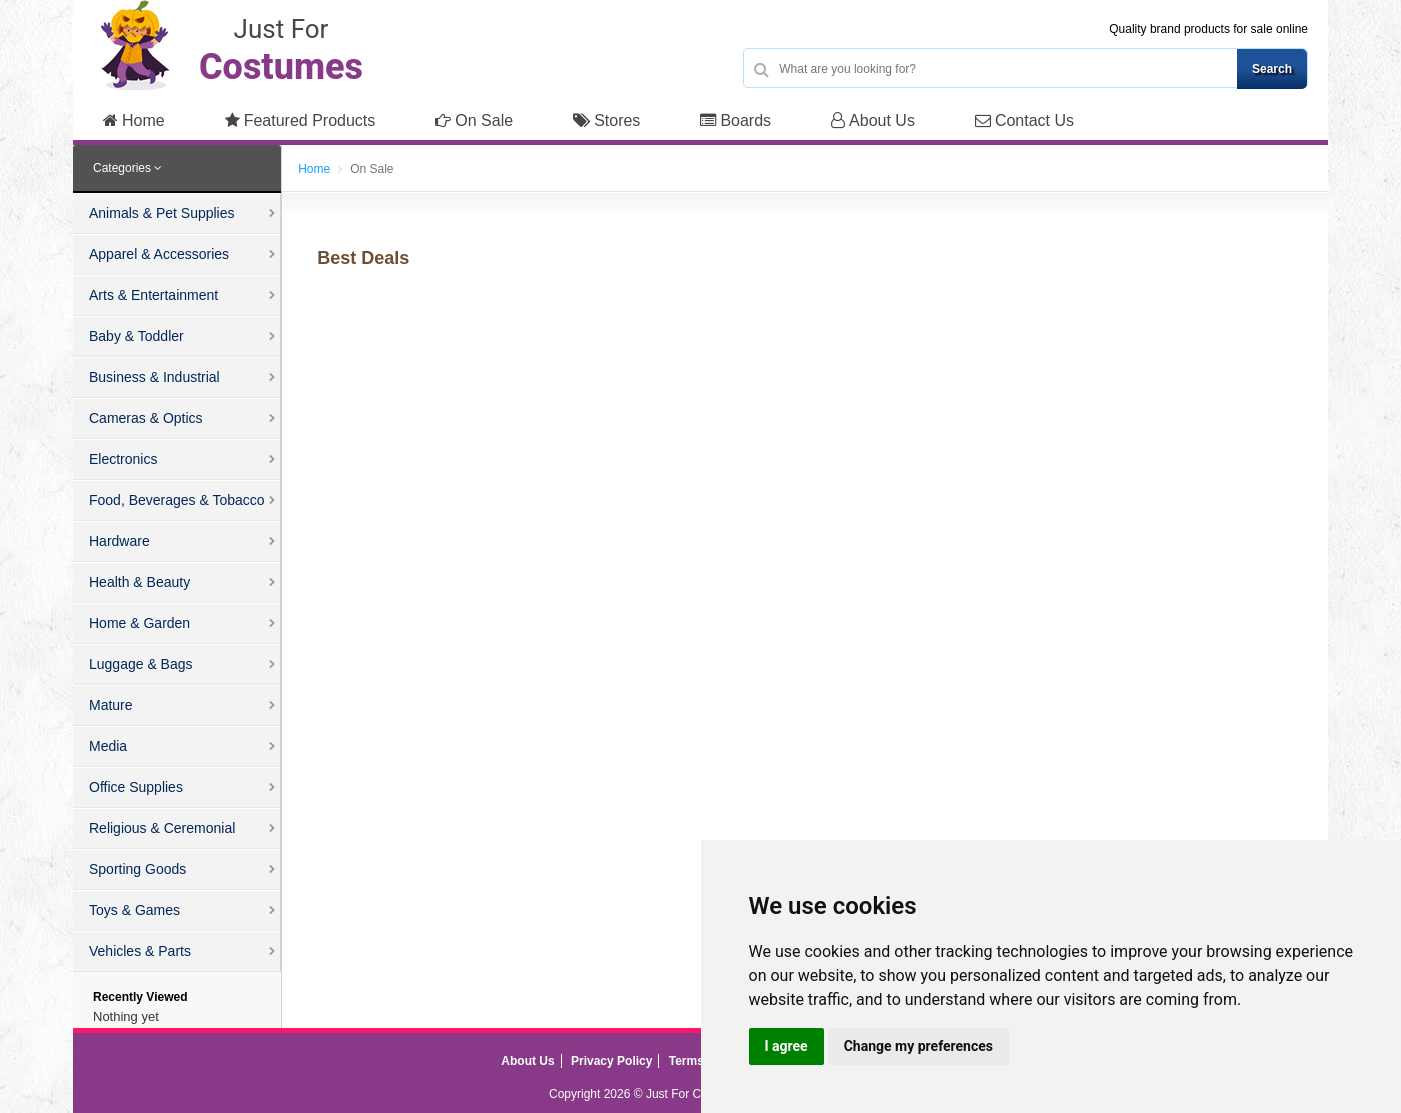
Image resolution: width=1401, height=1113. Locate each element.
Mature (111, 705)
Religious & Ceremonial (162, 828)
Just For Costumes (696, 1094)
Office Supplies (136, 787)
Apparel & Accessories (159, 254)
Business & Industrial (154, 377)
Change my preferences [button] (918, 1046)
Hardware (119, 541)
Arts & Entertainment (153, 295)
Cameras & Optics (146, 418)
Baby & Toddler (136, 336)
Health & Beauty (139, 582)
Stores (606, 120)
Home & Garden (139, 623)
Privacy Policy (611, 1061)
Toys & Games (134, 910)
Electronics (123, 459)
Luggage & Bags (141, 664)
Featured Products (300, 120)
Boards (735, 120)
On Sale (474, 120)
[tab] (177, 169)
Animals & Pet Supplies (162, 213)
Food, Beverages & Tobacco (177, 500)
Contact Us (1024, 120)
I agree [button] (786, 1046)
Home (134, 120)
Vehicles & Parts (140, 951)
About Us (873, 120)
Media (108, 746)
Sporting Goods (137, 869)
